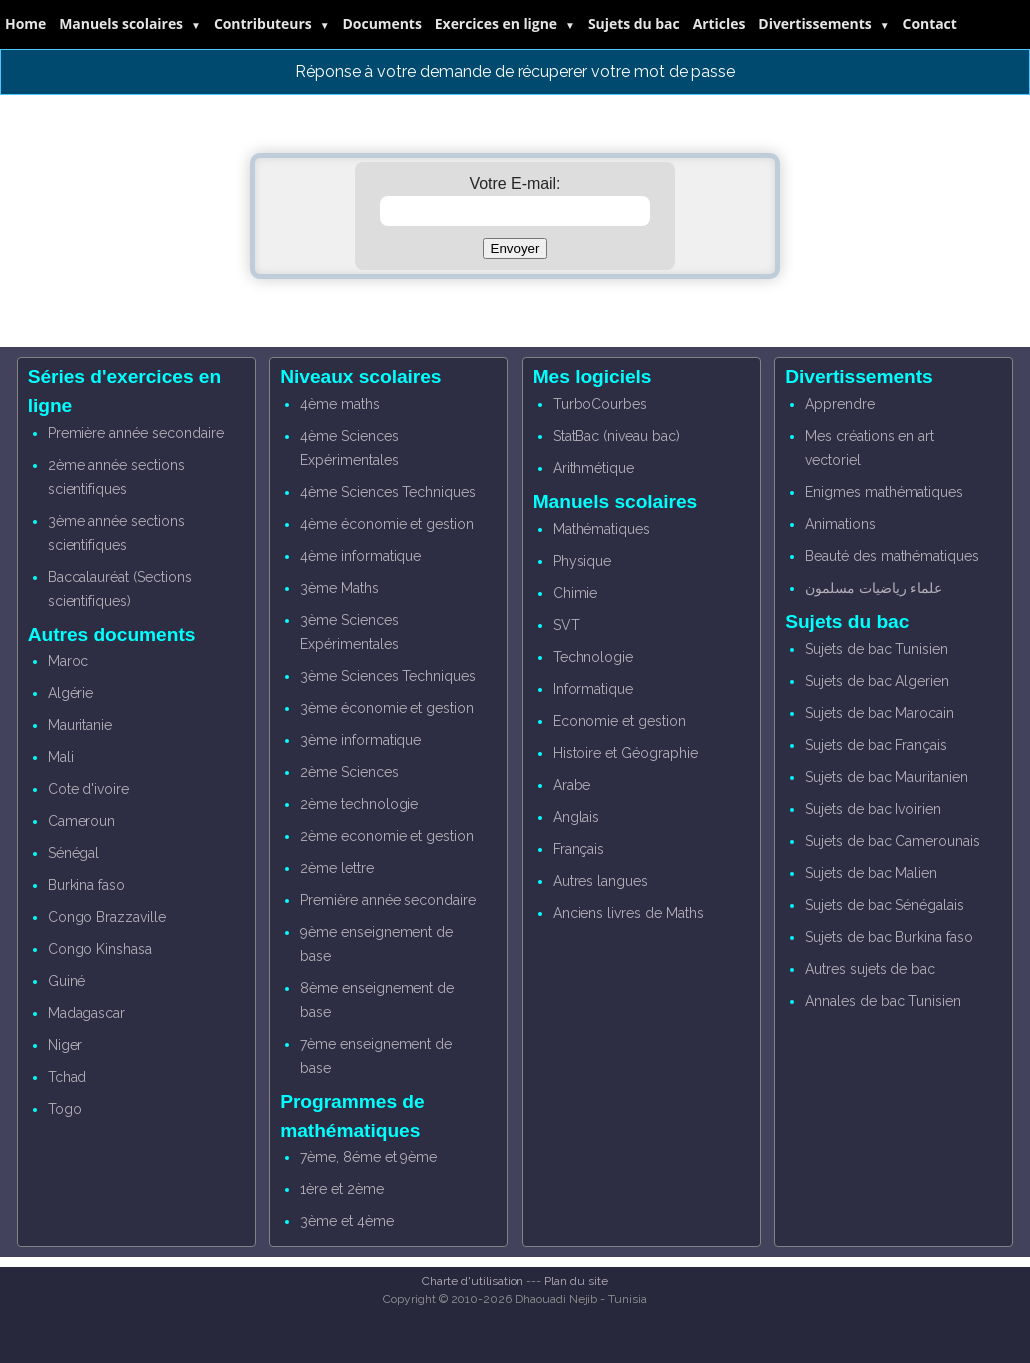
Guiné (67, 981)
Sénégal (74, 853)
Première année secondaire (136, 433)
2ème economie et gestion (387, 836)
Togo (65, 1109)
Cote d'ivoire (88, 789)
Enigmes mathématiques (884, 492)
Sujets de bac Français (876, 745)
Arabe (572, 785)
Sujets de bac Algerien (877, 681)
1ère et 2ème (341, 1189)
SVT (566, 625)
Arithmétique (593, 468)
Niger (65, 1045)
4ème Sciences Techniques (388, 492)
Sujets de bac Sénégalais (884, 905)
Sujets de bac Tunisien (876, 649)
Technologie (593, 657)
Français (579, 849)
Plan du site (575, 1281)
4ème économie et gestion (387, 524)
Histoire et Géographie (625, 753)
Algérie (71, 693)
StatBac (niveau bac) (616, 436)
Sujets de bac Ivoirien (873, 809)
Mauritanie (80, 725)
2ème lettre (336, 868)
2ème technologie (359, 804)
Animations (840, 524)
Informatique (593, 689)
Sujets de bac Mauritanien (886, 777)
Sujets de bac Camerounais (892, 841)
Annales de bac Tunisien (883, 1001)
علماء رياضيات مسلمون (873, 588)
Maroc (68, 661)
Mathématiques (601, 529)
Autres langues (600, 881)
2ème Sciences (349, 772)
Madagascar (87, 1013)
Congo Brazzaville (107, 917)
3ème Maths (339, 588)
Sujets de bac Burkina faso (889, 937)
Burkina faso (86, 885)
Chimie (575, 593)
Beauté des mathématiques (892, 556)
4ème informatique (360, 556)
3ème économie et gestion (387, 708)
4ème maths (340, 404)
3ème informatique (360, 740)
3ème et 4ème (346, 1221)
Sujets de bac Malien (871, 873)
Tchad (67, 1077)
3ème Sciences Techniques (388, 676)
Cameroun (82, 821)
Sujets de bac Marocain (879, 713)
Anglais (576, 817)
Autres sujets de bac (870, 969)
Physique (582, 561)
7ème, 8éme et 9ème (368, 1157)
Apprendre (840, 404)
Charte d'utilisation (472, 1281)
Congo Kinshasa (100, 949)
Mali (61, 757)
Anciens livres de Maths (628, 913)
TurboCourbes (600, 404)
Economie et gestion (619, 721)
